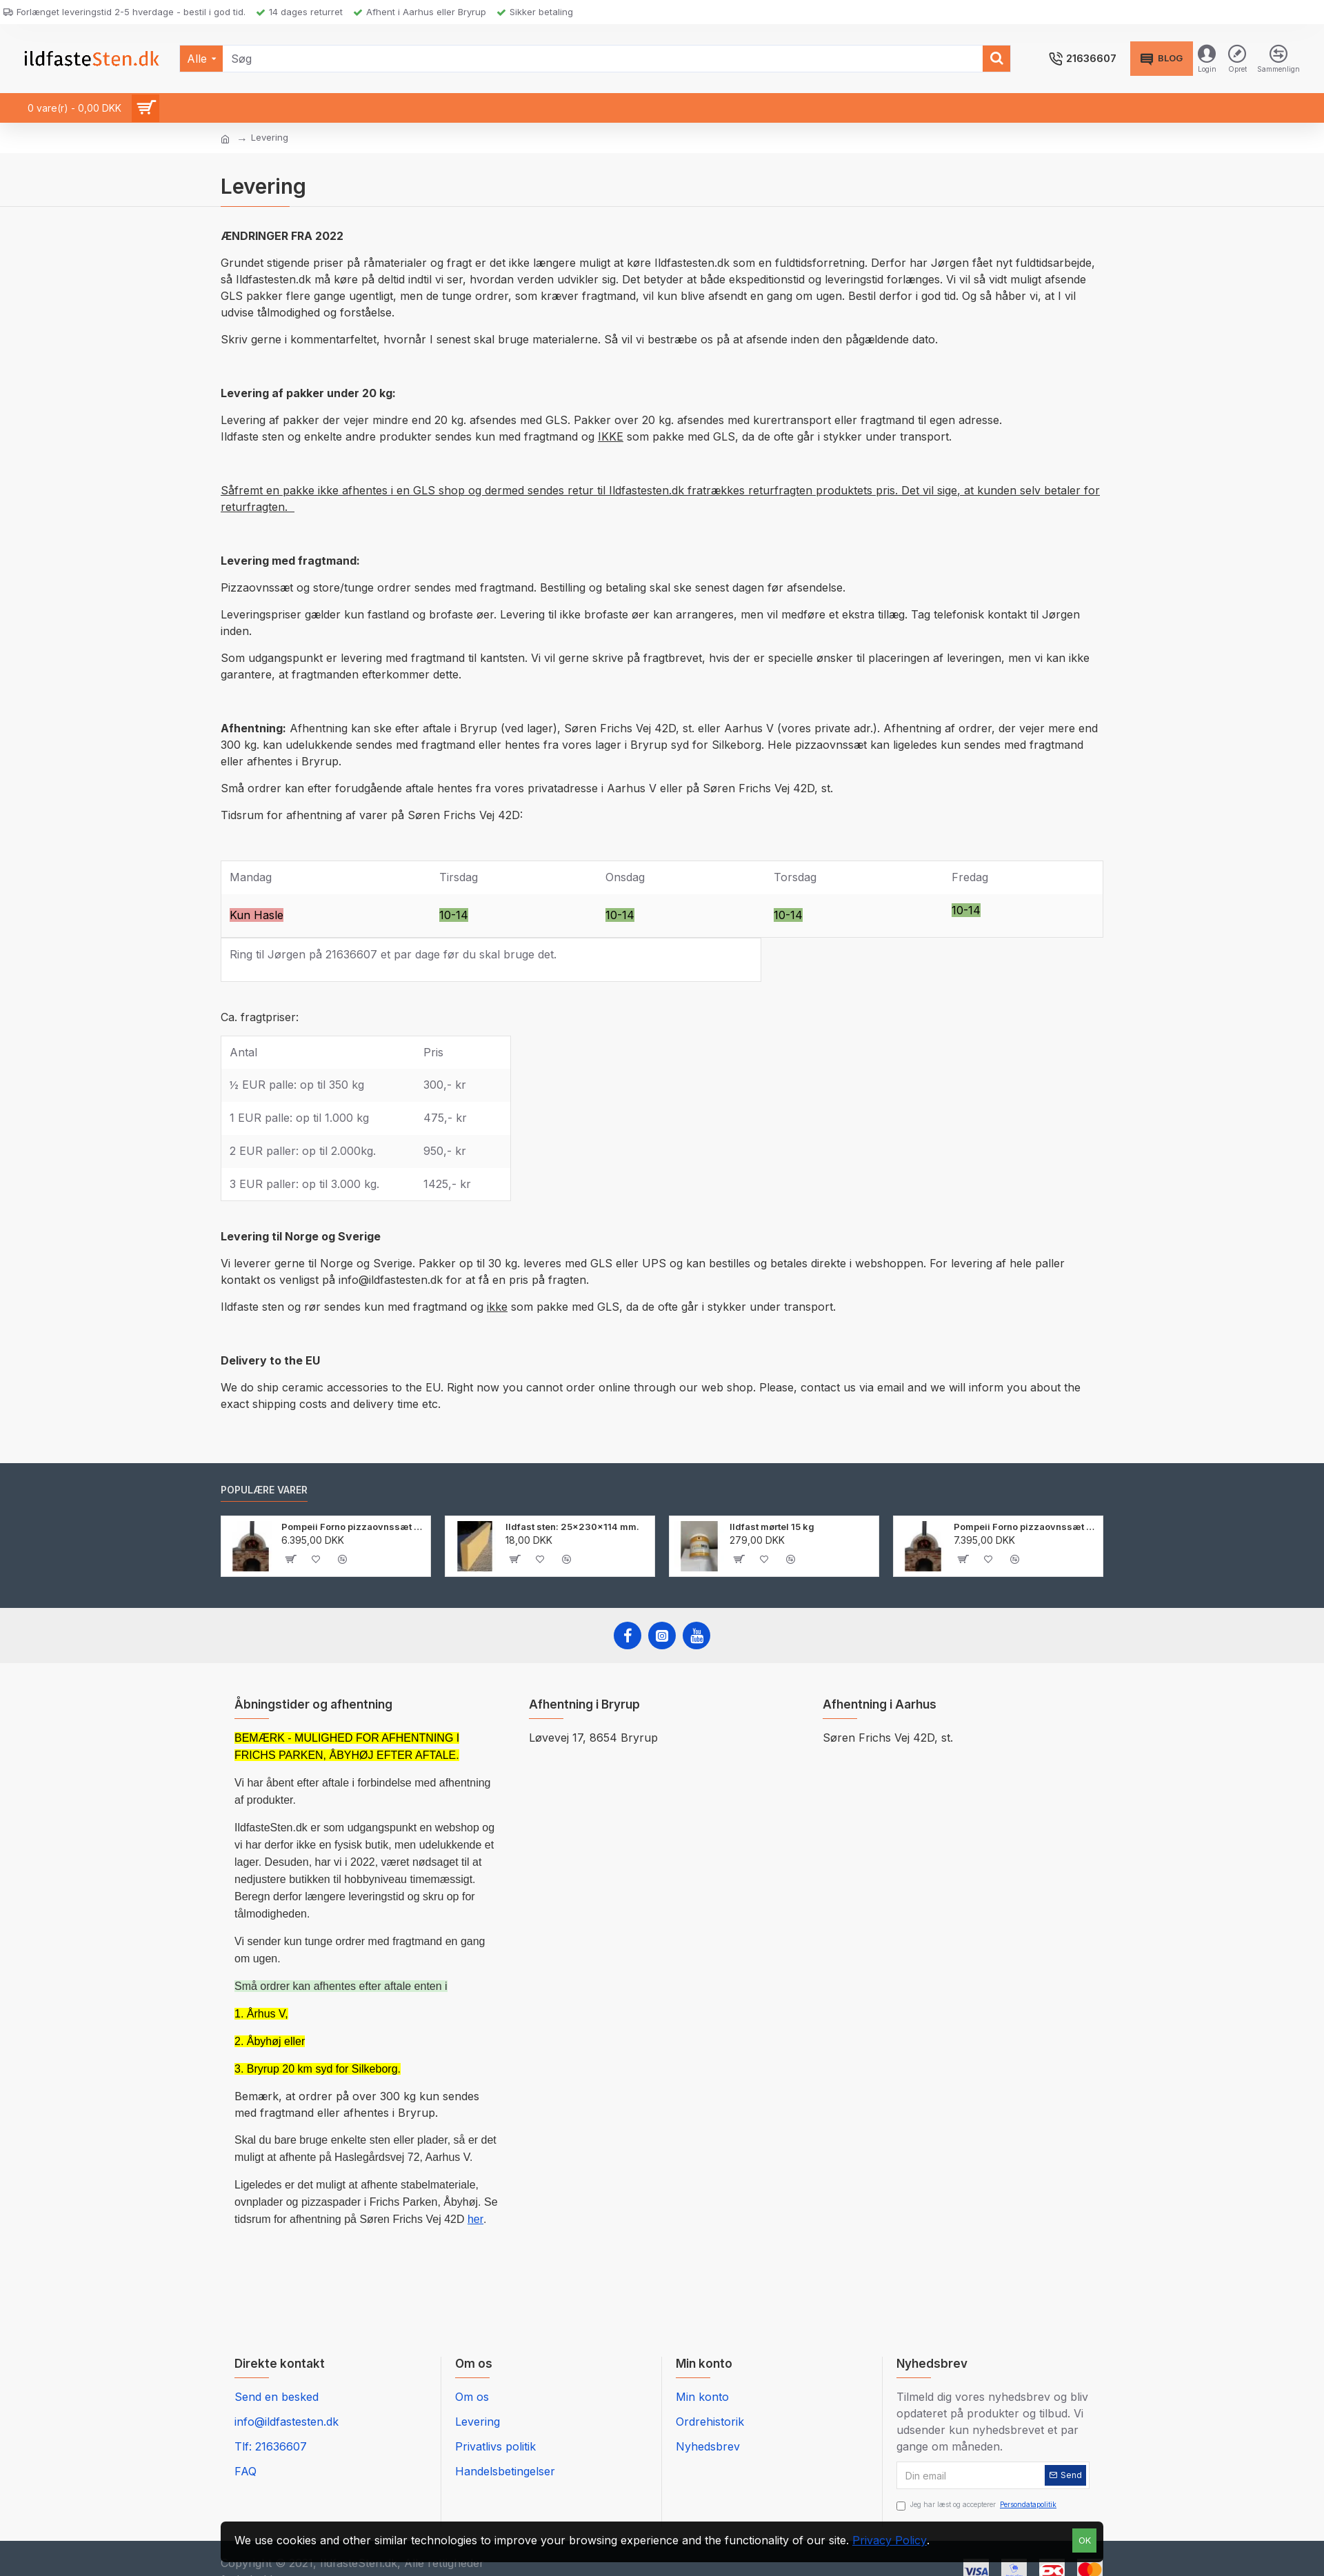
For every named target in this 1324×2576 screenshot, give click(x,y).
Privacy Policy (889, 2540)
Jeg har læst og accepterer (977, 2504)
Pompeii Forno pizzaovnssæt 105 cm (1026, 1526)
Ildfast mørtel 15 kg (772, 1526)
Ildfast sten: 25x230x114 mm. (572, 1526)
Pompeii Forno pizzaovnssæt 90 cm (353, 1526)
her (475, 2219)
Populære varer (264, 1490)
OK (1085, 2540)
